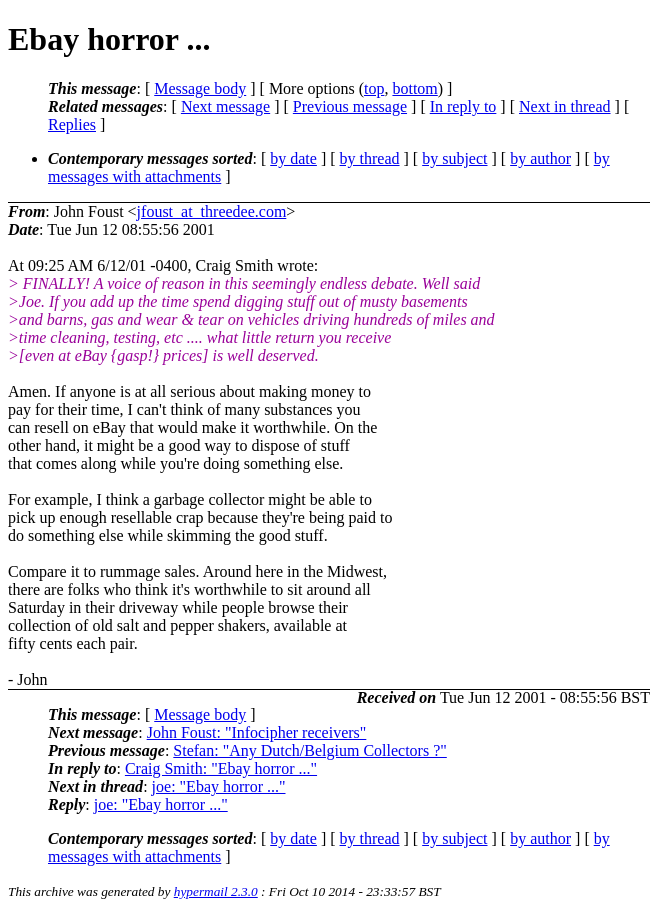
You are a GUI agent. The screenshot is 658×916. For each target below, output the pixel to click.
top (374, 88)
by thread (370, 158)
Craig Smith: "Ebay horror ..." (221, 768)
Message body (200, 88)
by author (540, 158)
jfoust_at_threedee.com (212, 211)
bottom (414, 88)
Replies (72, 124)
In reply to (463, 106)
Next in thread (565, 106)
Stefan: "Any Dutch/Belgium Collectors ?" (309, 750)
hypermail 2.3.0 (216, 891)
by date (293, 158)
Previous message (350, 106)
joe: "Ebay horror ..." (219, 786)
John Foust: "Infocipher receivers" (257, 732)
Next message (225, 106)
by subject (454, 158)
